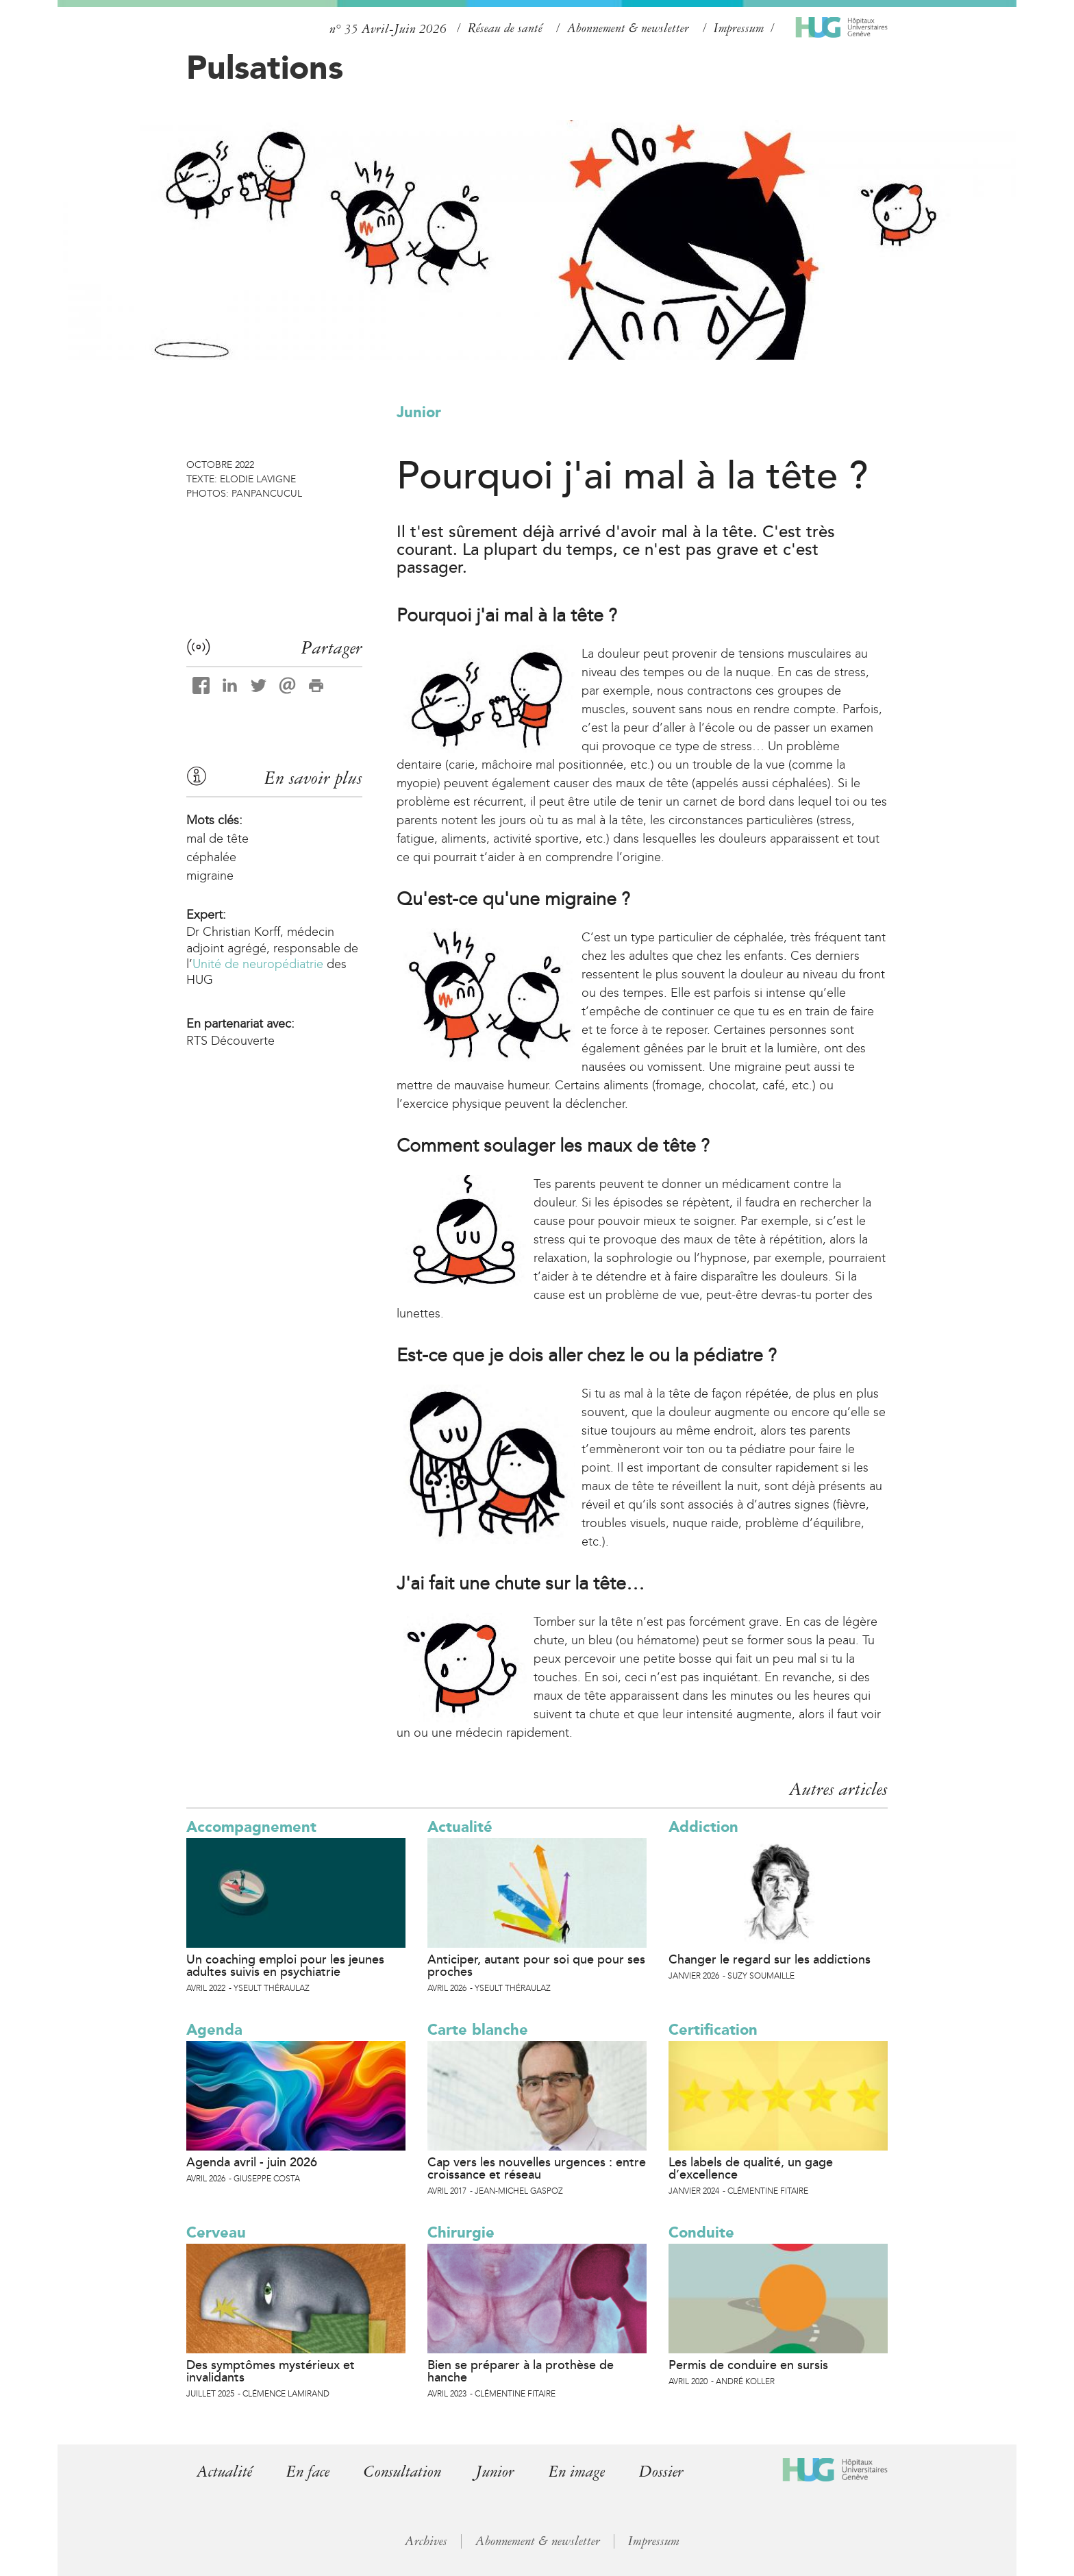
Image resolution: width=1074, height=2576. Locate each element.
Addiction (703, 1827)
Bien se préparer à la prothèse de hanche (520, 2371)
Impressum (739, 28)
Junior (419, 412)
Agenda (214, 2029)
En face (310, 2471)
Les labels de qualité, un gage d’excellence (751, 2168)
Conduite (701, 2232)
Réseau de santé (505, 28)
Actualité (459, 1827)
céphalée (211, 857)
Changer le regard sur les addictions (770, 1959)
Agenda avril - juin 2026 (251, 2162)
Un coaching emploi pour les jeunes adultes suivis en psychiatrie (285, 1965)
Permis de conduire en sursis (748, 2365)
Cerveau (216, 2232)
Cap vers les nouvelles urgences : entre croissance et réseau (536, 2168)
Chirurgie (461, 2232)
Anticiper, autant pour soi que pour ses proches (536, 1965)
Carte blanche (477, 2029)
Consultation (407, 2471)
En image (585, 2471)
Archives (426, 2541)
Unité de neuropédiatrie (257, 963)
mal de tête (217, 838)
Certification (713, 2029)
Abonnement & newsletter (628, 28)
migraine (210, 875)
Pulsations (264, 67)
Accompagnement (251, 1827)
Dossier (671, 2471)
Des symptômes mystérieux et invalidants (270, 2371)
